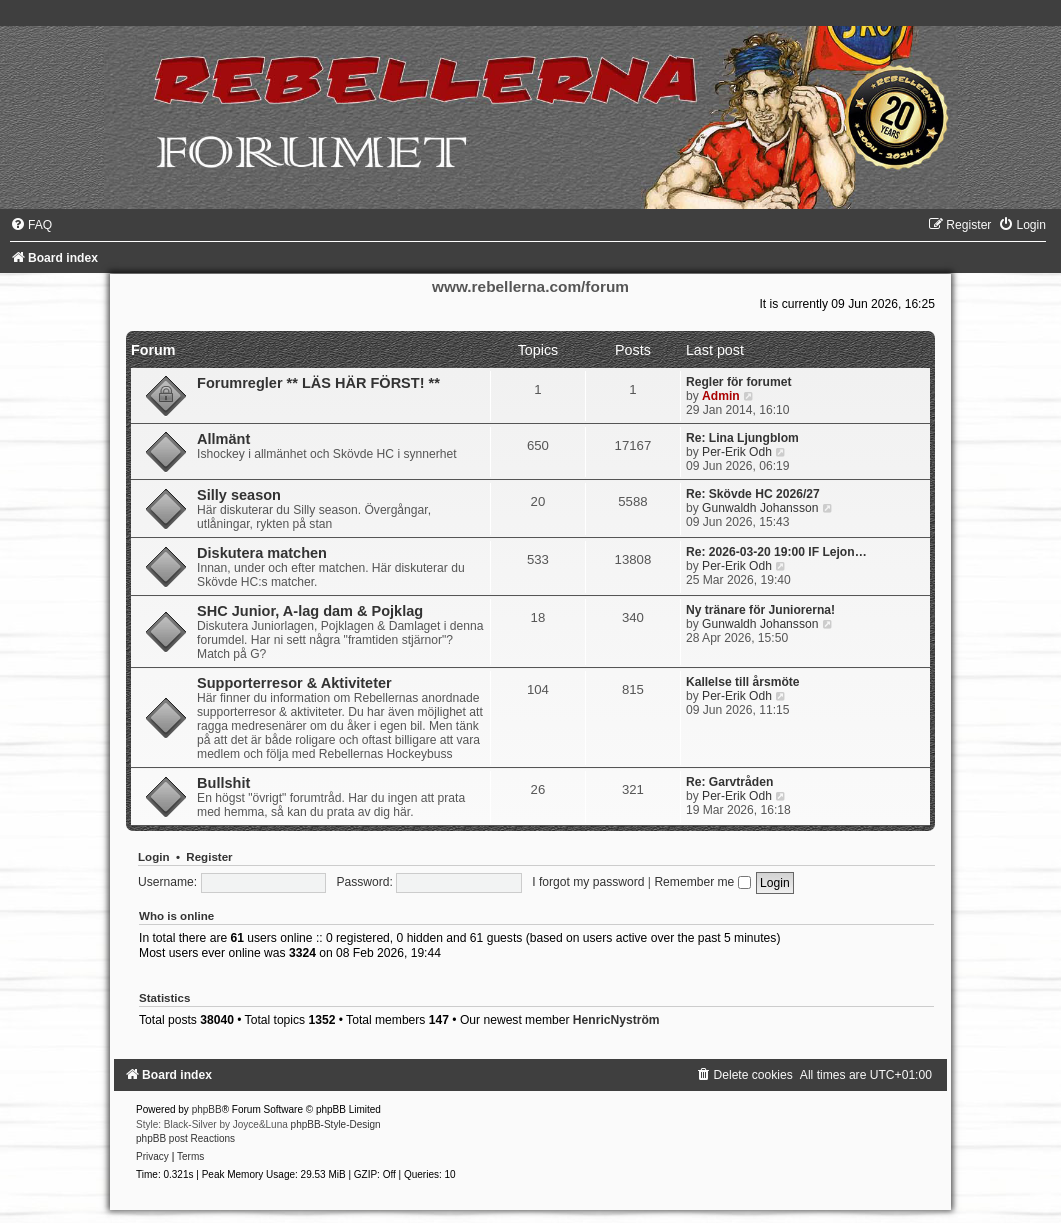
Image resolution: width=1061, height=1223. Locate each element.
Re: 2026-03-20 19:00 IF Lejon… (776, 552)
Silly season (239, 495)
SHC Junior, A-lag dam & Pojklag (310, 611)
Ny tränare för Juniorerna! (760, 610)
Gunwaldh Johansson (760, 508)
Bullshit (223, 783)
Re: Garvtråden (729, 782)
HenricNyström (616, 1020)
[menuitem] (31, 225)
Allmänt (223, 439)
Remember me (702, 882)
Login (153, 857)
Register (209, 857)
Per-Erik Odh (737, 452)
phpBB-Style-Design (336, 1124)
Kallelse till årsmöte (743, 682)
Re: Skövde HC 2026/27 (753, 494)
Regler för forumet (739, 382)
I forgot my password (588, 882)
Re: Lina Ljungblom (742, 438)
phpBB (207, 1109)
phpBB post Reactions (185, 1138)
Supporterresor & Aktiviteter (294, 683)
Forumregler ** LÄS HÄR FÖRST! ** (318, 383)
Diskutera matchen (262, 553)
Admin (721, 396)
